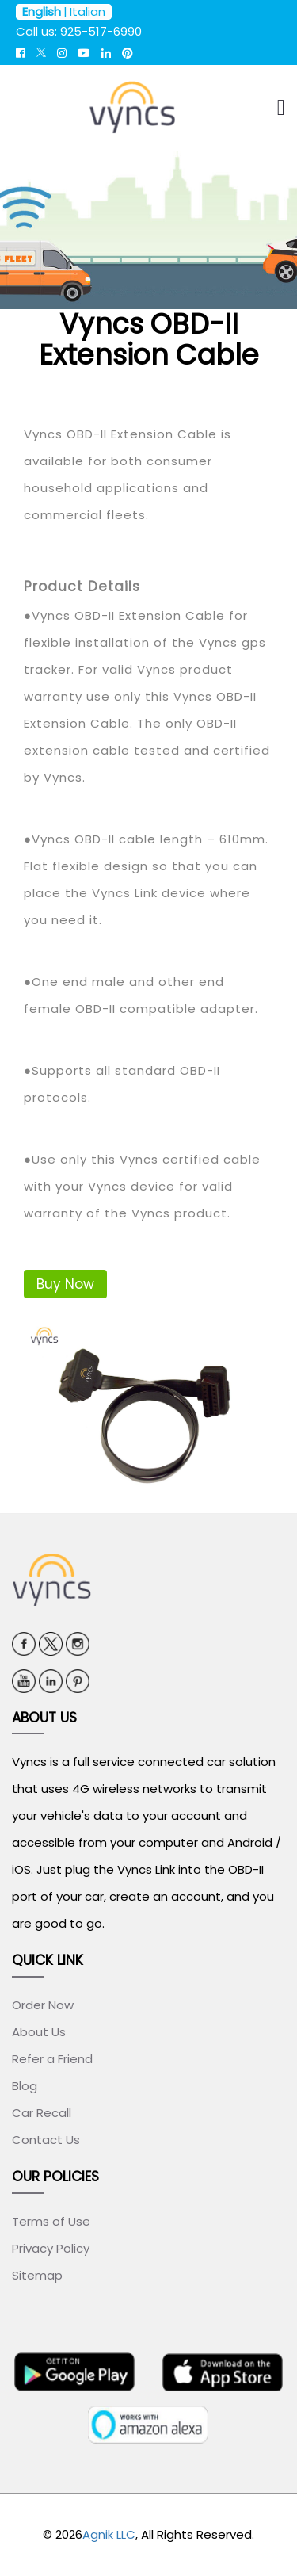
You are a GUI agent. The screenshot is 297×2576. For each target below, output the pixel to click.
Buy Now (65, 1284)
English (41, 11)
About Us (39, 2032)
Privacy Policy (50, 2248)
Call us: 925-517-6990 (79, 31)
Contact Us (46, 2139)
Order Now (43, 2005)
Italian (87, 11)
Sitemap (37, 2275)
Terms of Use (51, 2221)
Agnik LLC (108, 2534)
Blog (24, 2085)
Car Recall (41, 2112)
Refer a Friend (52, 2058)
